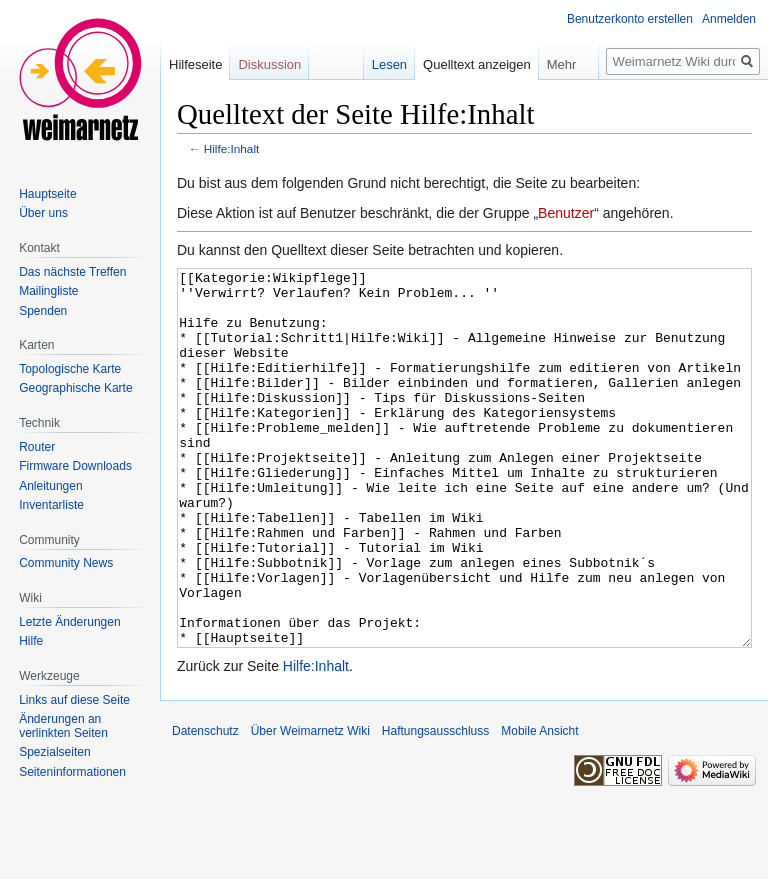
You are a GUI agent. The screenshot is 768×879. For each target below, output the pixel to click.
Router (37, 447)
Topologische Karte (70, 369)
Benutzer (566, 213)
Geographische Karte (75, 388)
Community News (66, 563)
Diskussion (269, 64)
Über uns (43, 213)
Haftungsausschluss (435, 806)
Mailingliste (48, 291)
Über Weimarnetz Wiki (310, 806)
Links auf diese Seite (74, 700)
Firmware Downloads (75, 466)
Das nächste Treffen (72, 272)
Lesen (389, 64)
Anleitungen (50, 486)
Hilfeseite (195, 64)
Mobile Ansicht (539, 806)
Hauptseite (47, 194)
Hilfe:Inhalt (232, 148)
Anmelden (729, 19)
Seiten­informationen (72, 772)
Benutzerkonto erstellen (630, 19)
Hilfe (31, 641)
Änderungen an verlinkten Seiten (63, 726)
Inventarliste (51, 505)
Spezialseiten (54, 752)
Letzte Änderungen (69, 622)
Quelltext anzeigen (477, 64)
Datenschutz (205, 806)
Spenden (43, 311)
